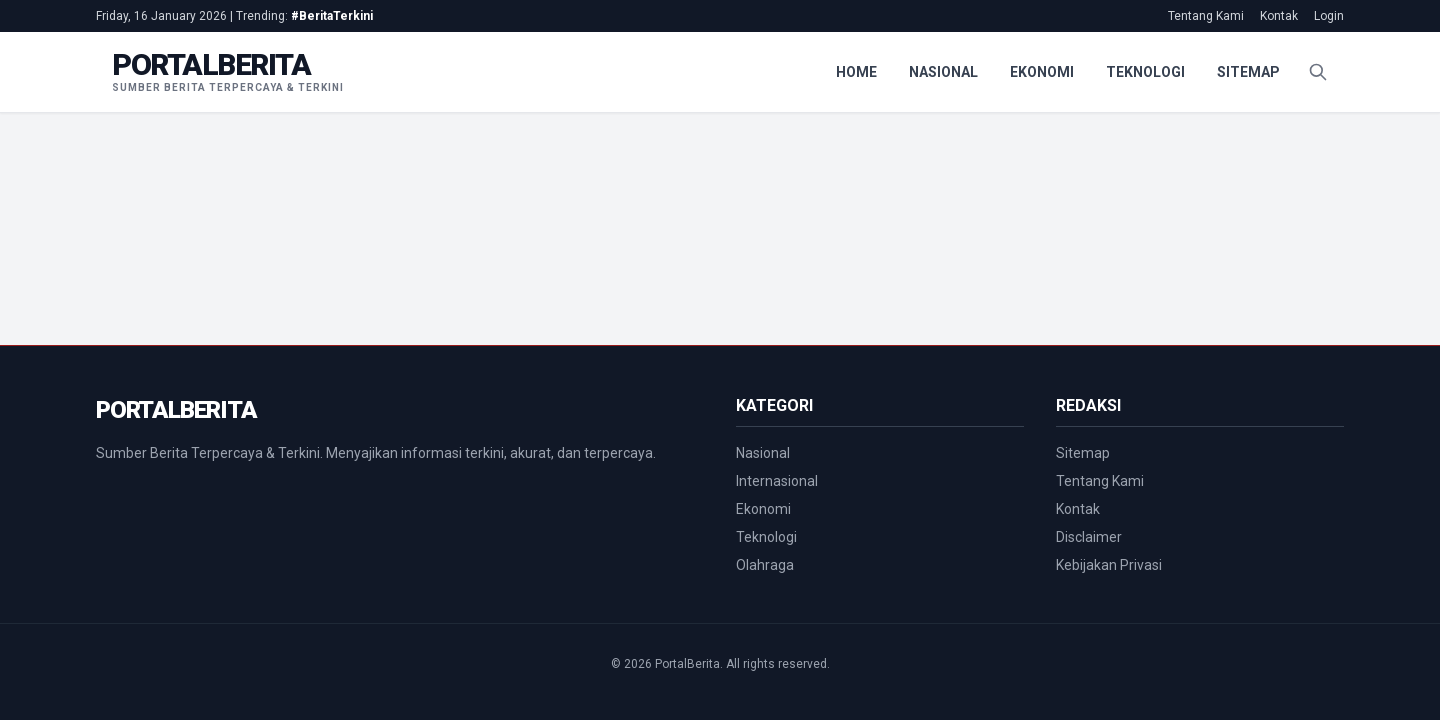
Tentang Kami (1206, 16)
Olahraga (765, 565)
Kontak (1279, 16)
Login (1329, 16)
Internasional (777, 481)
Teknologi (1145, 72)
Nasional (943, 72)
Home (856, 72)
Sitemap (1248, 72)
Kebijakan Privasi (1109, 565)
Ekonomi (1042, 72)
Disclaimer (1089, 537)
